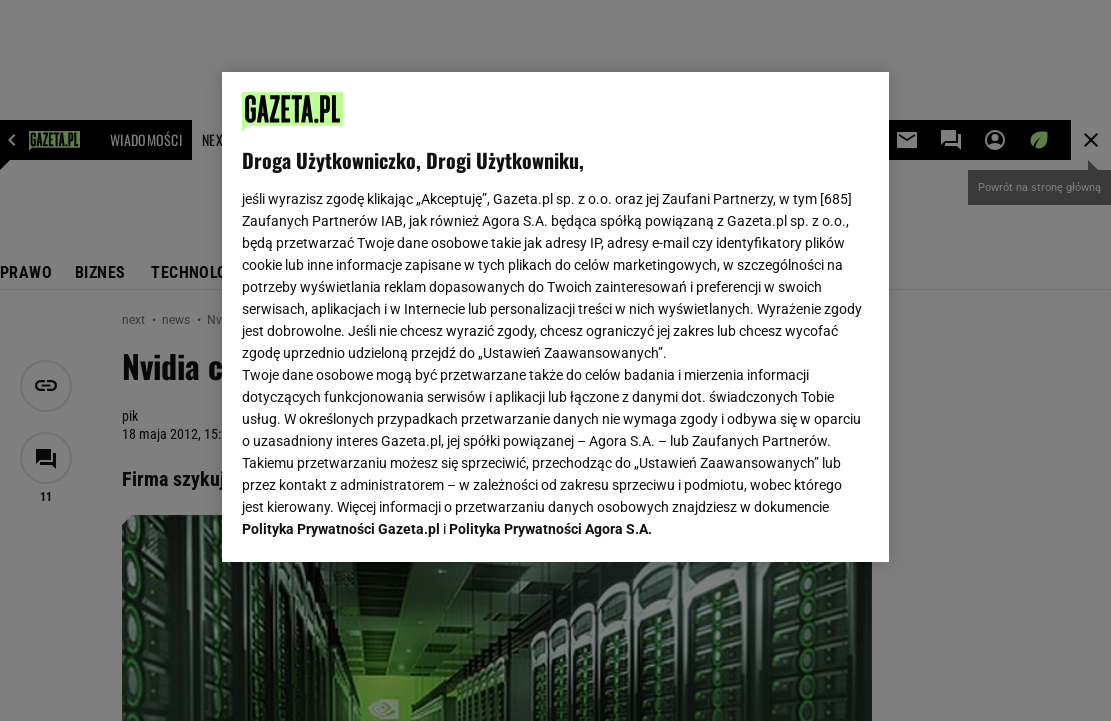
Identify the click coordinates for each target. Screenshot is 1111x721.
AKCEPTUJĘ (801, 523)
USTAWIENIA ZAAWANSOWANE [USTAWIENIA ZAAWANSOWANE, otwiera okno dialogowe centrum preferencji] (373, 522)
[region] (555, 317)
